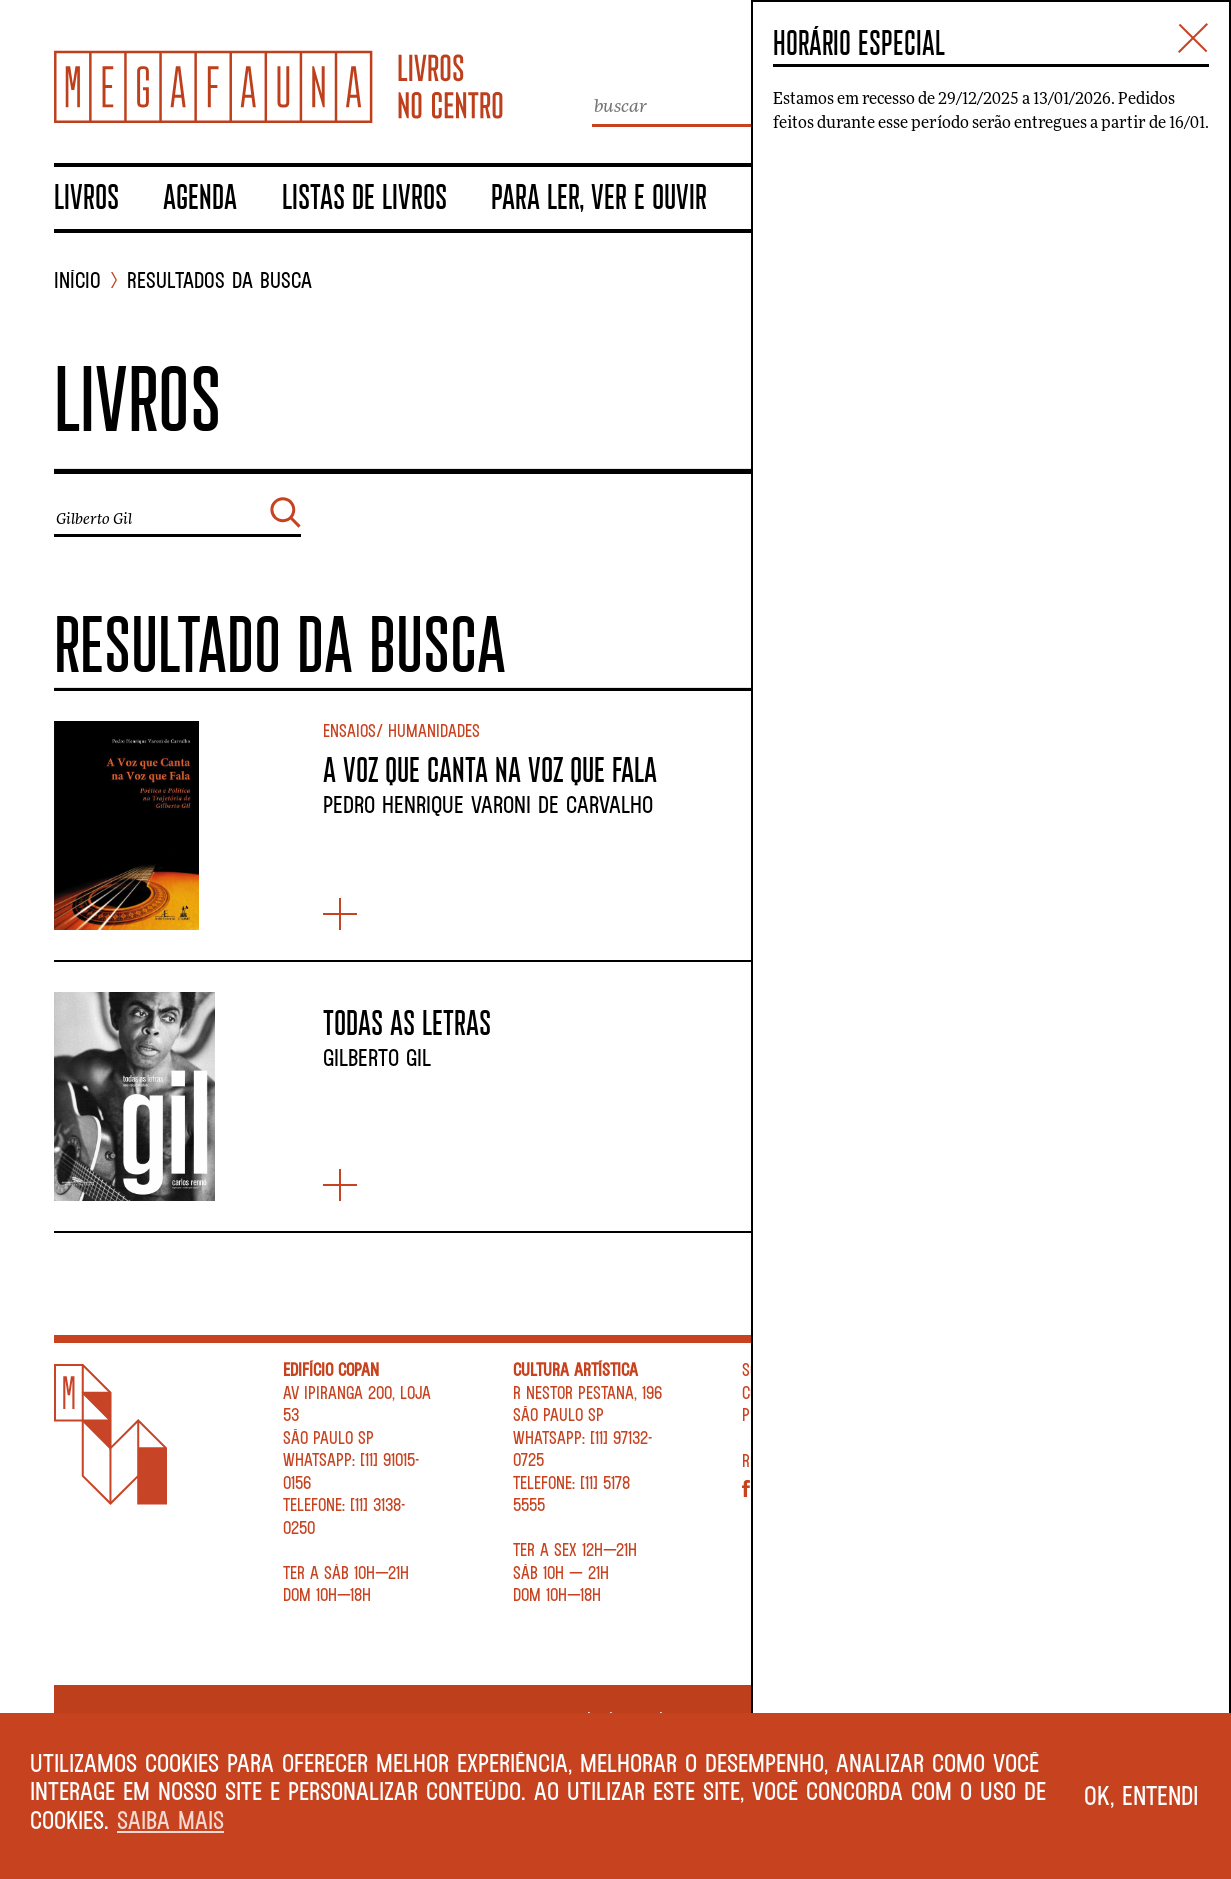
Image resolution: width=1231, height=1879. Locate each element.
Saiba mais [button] (170, 1819)
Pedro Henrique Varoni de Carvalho (488, 804)
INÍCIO (77, 280)
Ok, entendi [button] (1141, 1795)
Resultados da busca (219, 280)
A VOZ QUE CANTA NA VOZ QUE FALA (490, 769)
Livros (86, 196)
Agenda (200, 196)
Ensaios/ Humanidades (401, 730)
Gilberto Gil (377, 1057)
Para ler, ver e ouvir (599, 196)
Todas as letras (407, 1022)
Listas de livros (364, 196)
